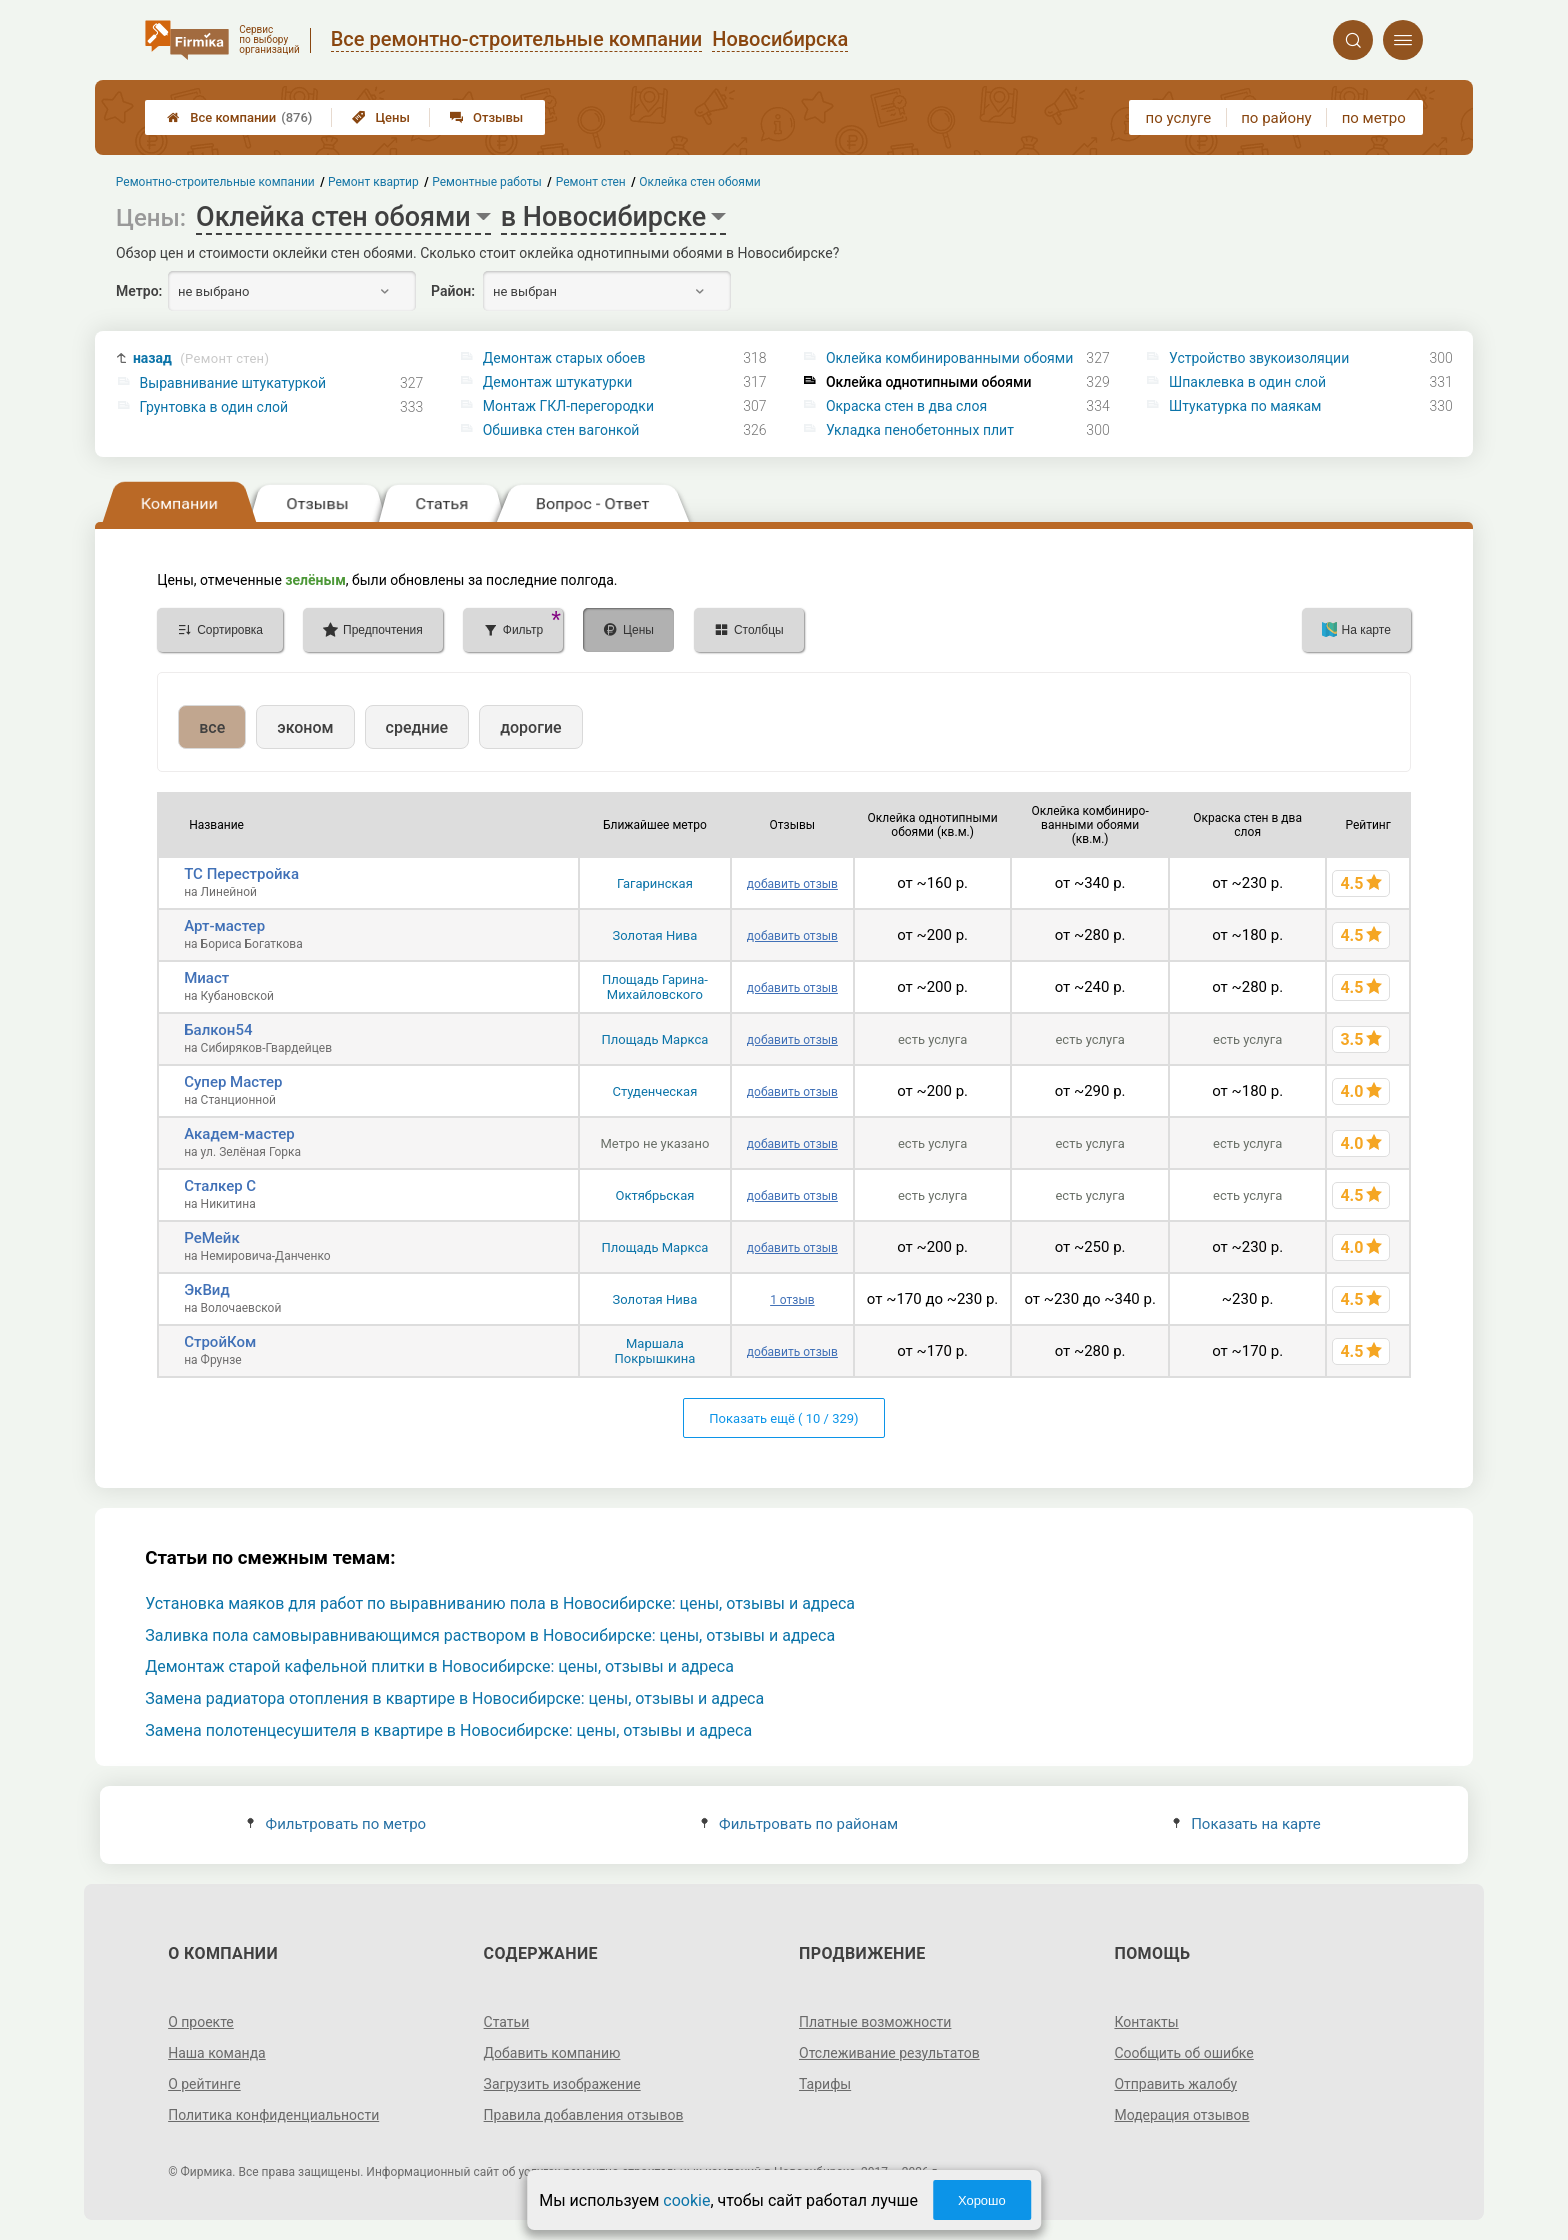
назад (201, 358)
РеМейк (212, 1238)
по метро (1374, 118)
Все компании (239, 117)
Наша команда (217, 2053)
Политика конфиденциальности (273, 2115)
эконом (305, 727)
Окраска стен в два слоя (906, 406)
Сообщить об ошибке (1183, 2053)
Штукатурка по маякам (1245, 406)
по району (1276, 118)
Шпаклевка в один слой (1247, 382)
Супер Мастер (233, 1082)
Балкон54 (218, 1030)
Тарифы (825, 2084)
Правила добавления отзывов (584, 2115)
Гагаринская (655, 883)
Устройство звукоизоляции (1259, 358)
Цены (381, 117)
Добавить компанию (552, 2053)
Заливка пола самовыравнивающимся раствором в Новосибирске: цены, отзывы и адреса (490, 1635)
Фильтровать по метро (336, 1824)
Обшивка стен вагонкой (561, 430)
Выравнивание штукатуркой (233, 383)
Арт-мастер (224, 926)
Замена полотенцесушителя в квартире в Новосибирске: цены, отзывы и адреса (448, 1730)
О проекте (201, 2022)
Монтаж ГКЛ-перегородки (568, 406)
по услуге (1179, 118)
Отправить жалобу (1175, 2084)
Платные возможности (875, 2022)
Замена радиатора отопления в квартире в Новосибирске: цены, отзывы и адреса (454, 1698)
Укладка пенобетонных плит (920, 430)
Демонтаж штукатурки (558, 382)
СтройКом (220, 1342)
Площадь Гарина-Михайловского (655, 987)
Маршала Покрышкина (655, 1351)
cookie (686, 2200)
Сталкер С (220, 1186)
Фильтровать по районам (799, 1824)
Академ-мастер (239, 1134)
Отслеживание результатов (889, 2053)
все (212, 727)
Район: (453, 291)
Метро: (139, 291)
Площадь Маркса (655, 1039)
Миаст (206, 978)
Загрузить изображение (562, 2084)
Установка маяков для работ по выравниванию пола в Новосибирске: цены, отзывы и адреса (500, 1603)
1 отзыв (792, 1300)
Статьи (507, 2022)
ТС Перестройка (241, 874)
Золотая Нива (655, 935)
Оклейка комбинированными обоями (949, 358)
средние (417, 727)
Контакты (1146, 2022)
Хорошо (982, 2200)
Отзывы (486, 117)
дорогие (530, 727)
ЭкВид (207, 1290)
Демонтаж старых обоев (564, 358)
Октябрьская (655, 1195)
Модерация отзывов (1181, 2115)
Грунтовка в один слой (214, 407)
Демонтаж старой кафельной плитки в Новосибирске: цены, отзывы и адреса (439, 1666)
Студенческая (655, 1091)
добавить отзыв (792, 884)
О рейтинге (204, 2084)
